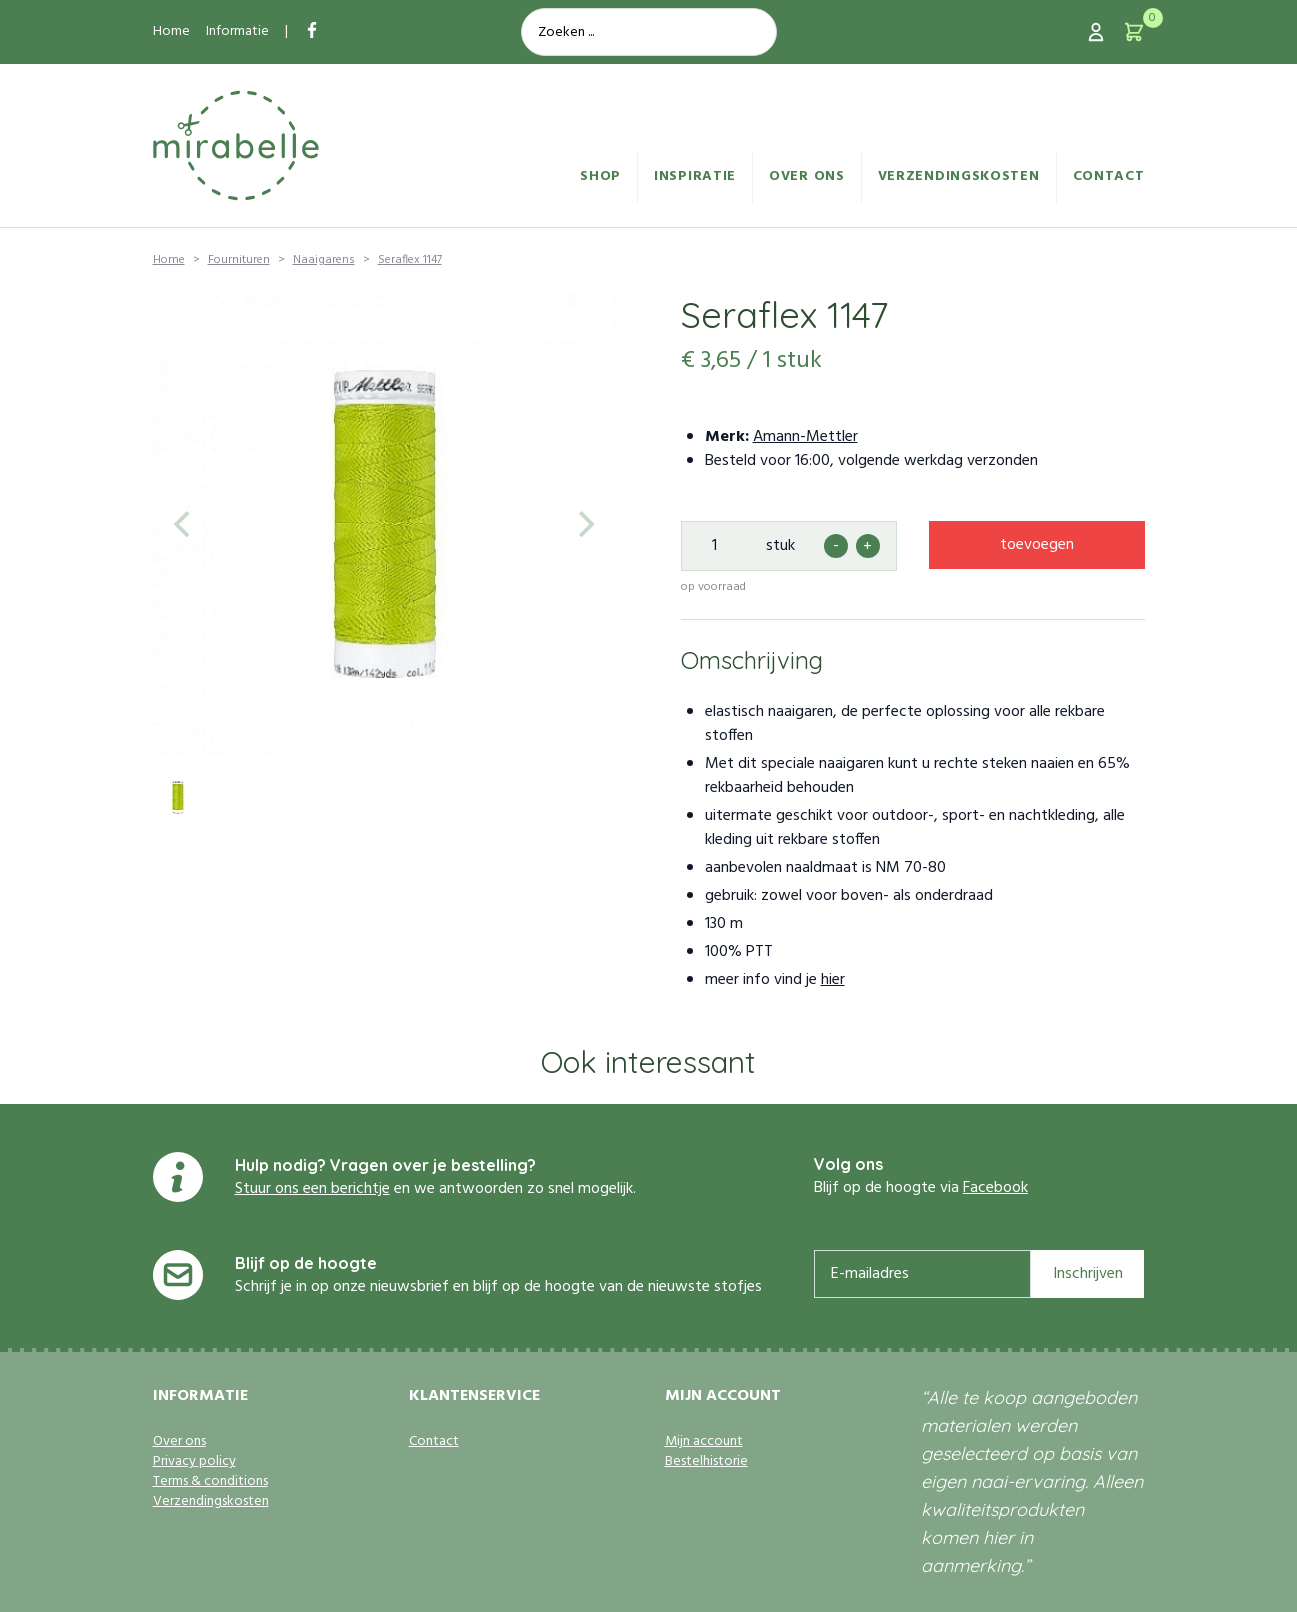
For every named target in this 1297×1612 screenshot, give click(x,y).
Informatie (237, 31)
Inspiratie (695, 176)
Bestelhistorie (706, 1462)
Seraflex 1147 (410, 260)
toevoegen (1037, 545)
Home (171, 31)
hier (833, 980)
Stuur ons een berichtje (312, 1189)
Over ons (807, 176)
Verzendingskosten (959, 176)
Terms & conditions (210, 1482)
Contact (1109, 176)
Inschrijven (1088, 1274)
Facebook (995, 1188)
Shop (600, 176)
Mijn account (704, 1442)
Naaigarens (324, 260)
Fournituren (239, 260)
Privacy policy (194, 1462)
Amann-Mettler (805, 437)
